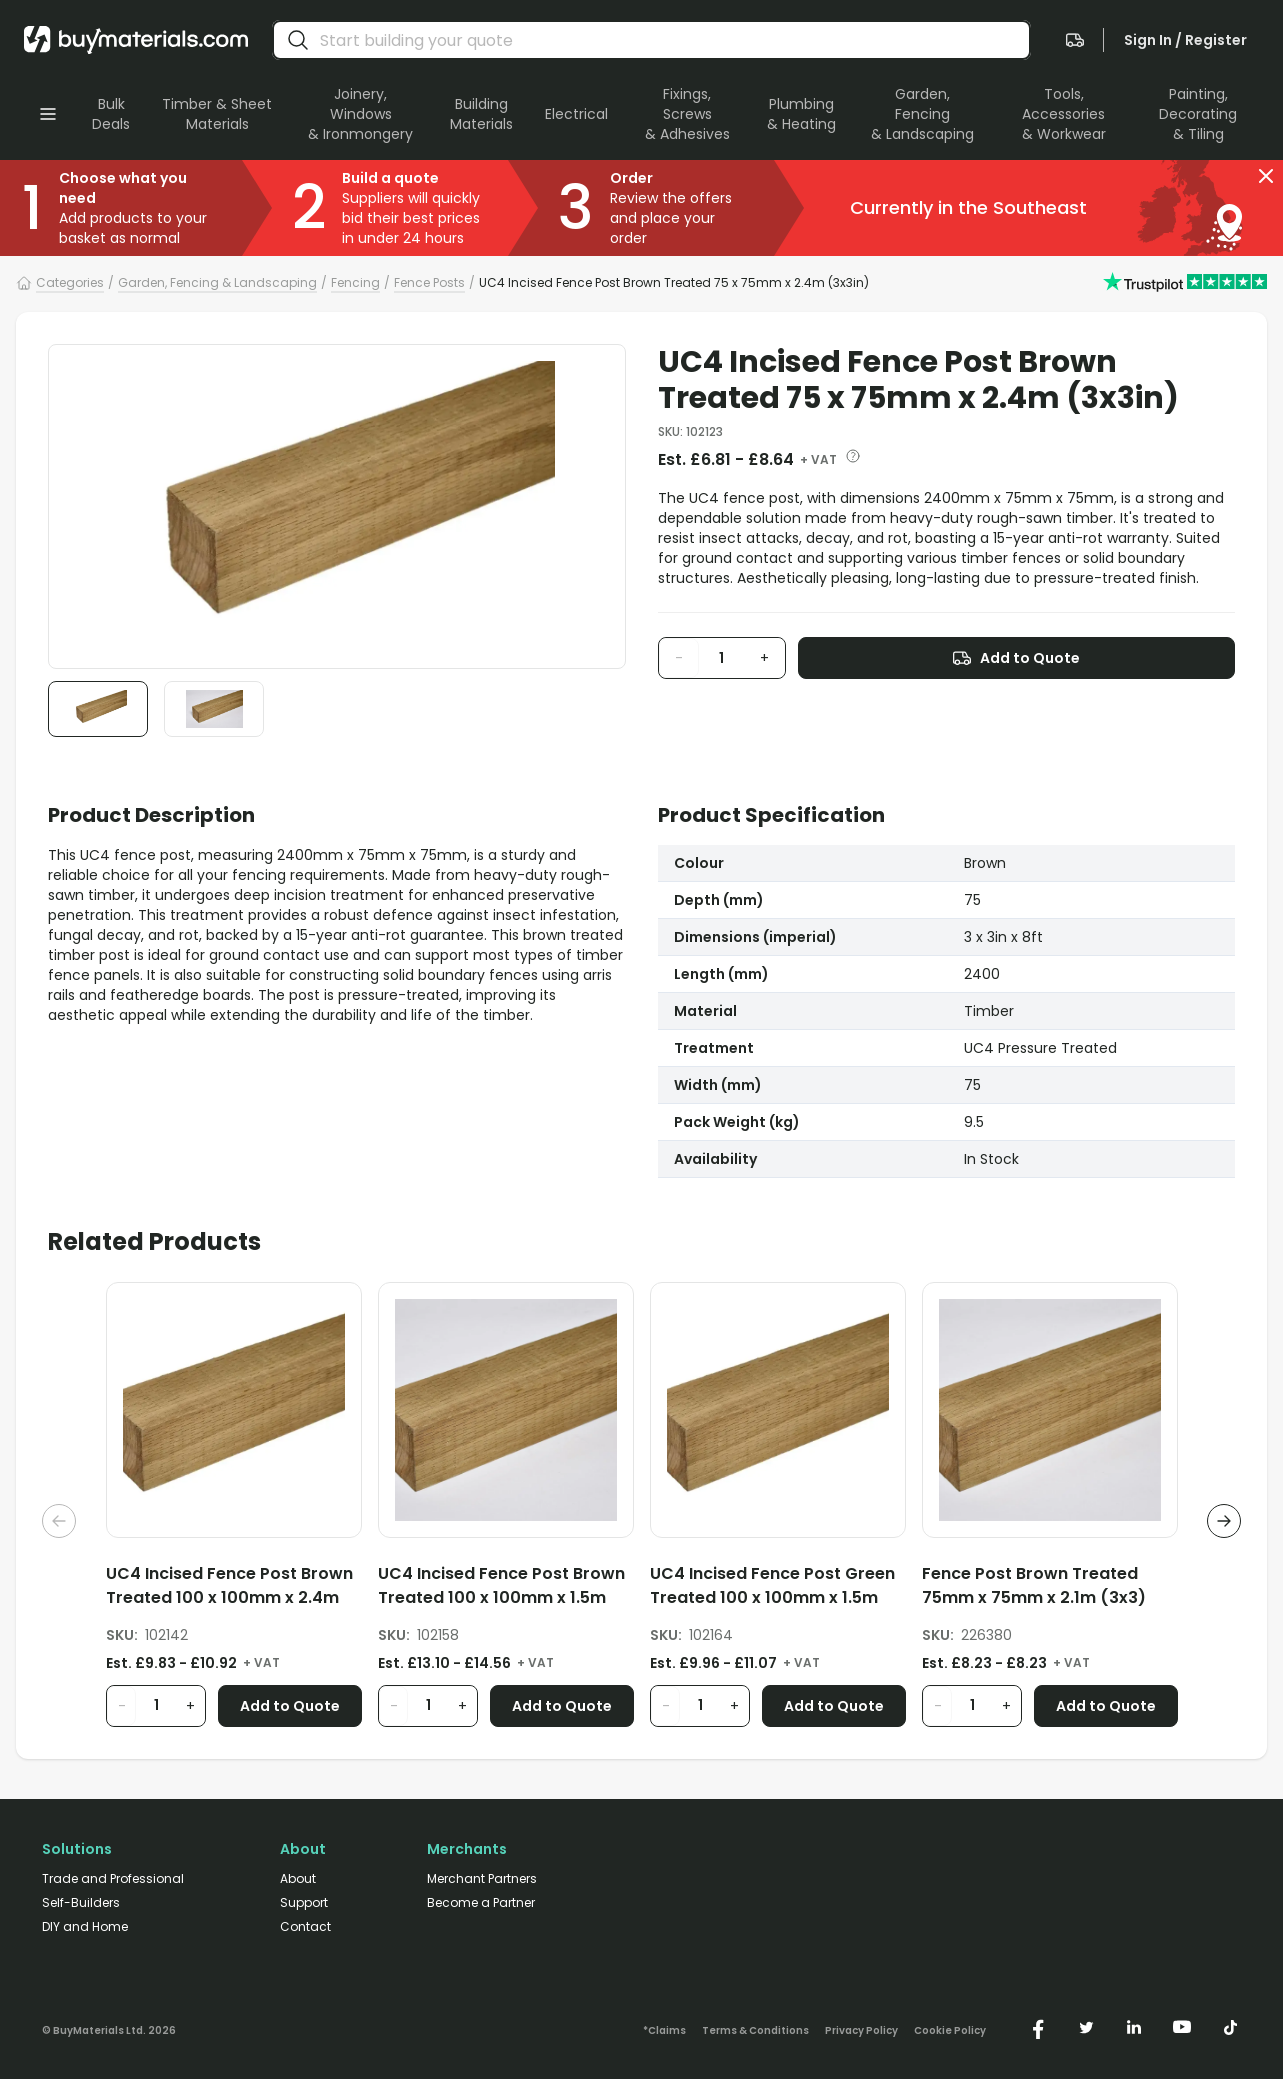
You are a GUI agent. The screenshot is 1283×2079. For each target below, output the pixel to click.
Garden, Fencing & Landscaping (217, 282)
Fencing (355, 282)
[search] (298, 40)
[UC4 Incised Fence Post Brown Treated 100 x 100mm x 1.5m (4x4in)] (506, 1589)
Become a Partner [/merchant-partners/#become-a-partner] (481, 1903)
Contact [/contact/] (305, 1927)
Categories (70, 282)
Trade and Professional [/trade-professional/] (113, 1879)
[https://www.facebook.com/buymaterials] (1038, 2027)
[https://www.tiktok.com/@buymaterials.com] (1230, 2027)
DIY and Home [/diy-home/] (85, 1927)
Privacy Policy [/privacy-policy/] (861, 2031)
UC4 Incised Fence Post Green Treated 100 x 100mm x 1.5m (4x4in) (772, 1586)
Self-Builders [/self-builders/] (81, 1903)
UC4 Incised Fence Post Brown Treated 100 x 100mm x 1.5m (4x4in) (501, 1586)
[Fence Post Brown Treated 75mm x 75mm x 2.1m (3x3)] (1050, 1589)
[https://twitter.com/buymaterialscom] (1086, 2027)
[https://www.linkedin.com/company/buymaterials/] (1134, 2027)
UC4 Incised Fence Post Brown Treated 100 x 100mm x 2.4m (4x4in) (229, 1586)
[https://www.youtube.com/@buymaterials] (1182, 2027)
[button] (1266, 176)
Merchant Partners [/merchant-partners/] (482, 1879)
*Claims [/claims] (664, 2031)
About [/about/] (298, 1879)
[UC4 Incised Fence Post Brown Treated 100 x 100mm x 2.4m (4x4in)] (234, 1589)
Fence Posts (429, 282)
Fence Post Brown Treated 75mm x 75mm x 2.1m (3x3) (1034, 1585)
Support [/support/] (304, 1903)
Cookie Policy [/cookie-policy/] (950, 2031)
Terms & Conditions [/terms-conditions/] (755, 2031)
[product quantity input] (722, 658)
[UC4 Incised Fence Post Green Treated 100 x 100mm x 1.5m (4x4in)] (778, 1589)
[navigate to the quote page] (1075, 40)
